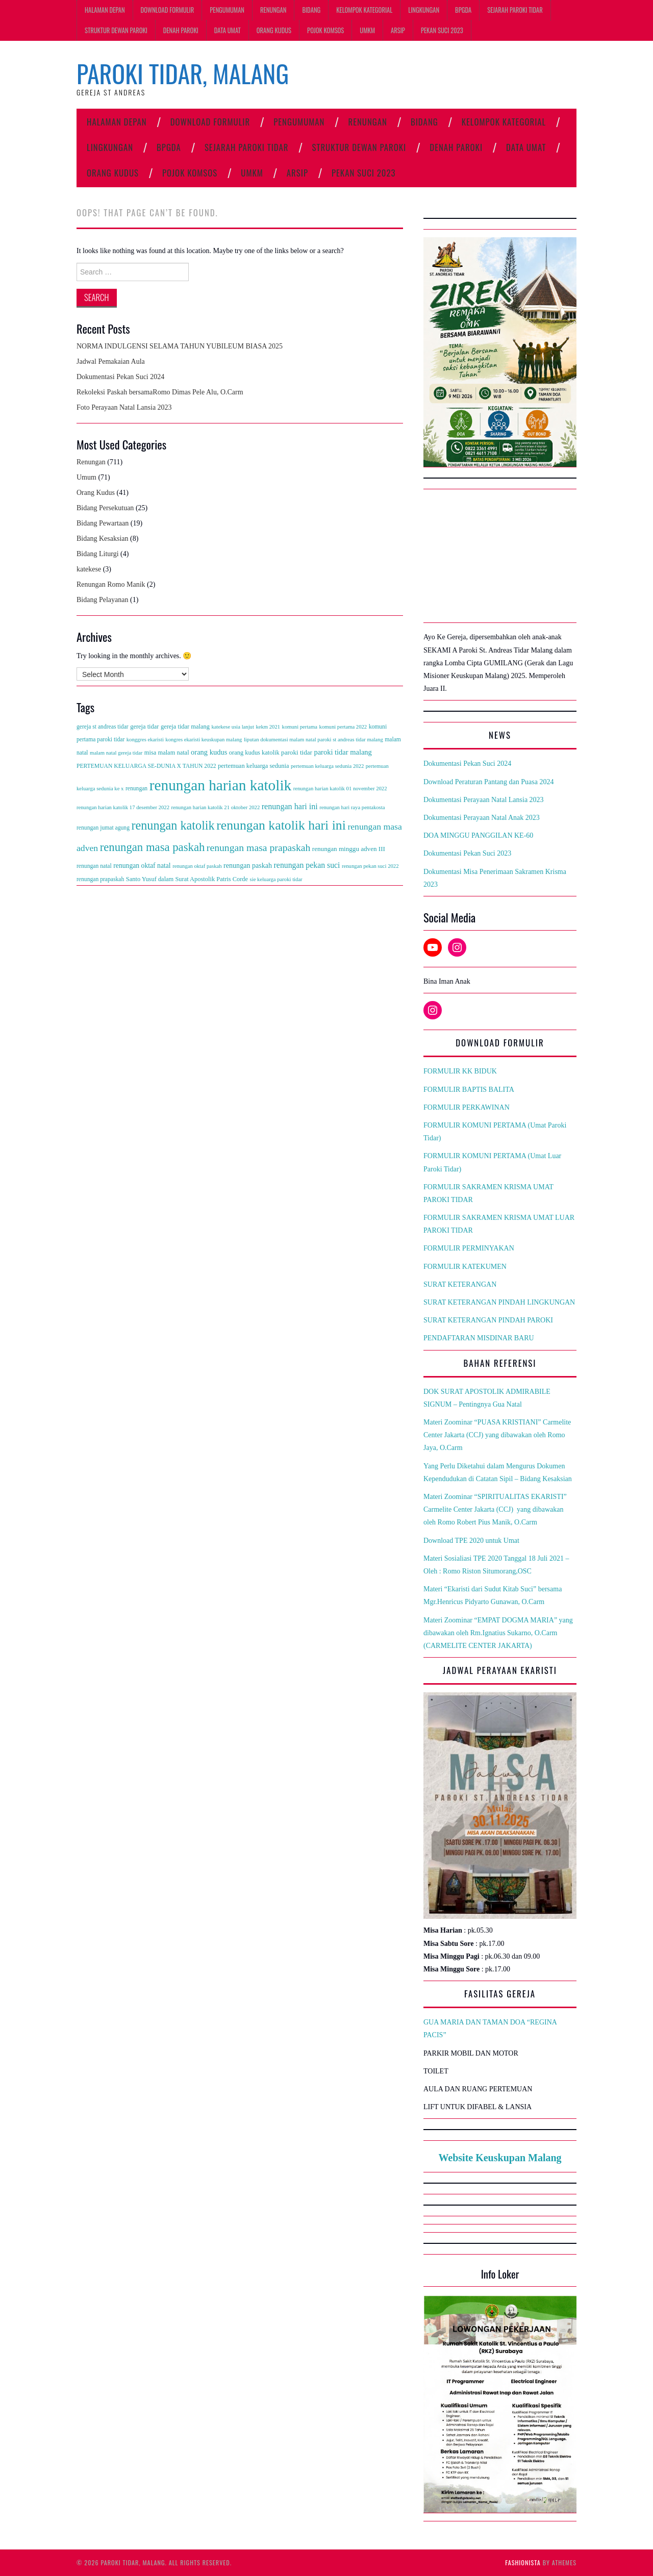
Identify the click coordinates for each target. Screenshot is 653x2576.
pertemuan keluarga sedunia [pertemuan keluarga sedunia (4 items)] (253, 765)
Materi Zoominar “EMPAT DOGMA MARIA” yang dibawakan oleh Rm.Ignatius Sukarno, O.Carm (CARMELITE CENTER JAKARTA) (498, 1632)
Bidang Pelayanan (102, 600)
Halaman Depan (105, 10)
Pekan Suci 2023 (442, 30)
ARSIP (398, 30)
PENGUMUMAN (227, 10)
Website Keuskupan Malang (499, 2157)
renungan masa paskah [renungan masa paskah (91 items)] (152, 847)
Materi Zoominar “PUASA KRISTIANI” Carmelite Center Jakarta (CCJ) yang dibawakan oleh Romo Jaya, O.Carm (497, 1435)
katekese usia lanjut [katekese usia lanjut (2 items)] (232, 727)
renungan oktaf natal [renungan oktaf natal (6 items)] (141, 865)
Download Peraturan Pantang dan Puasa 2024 (488, 782)
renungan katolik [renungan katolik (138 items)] (172, 825)
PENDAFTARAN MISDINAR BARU (478, 1338)
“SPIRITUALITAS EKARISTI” (521, 1496)
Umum (86, 477)
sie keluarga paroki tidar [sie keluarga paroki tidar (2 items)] (276, 879)
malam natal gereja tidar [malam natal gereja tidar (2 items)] (116, 753)
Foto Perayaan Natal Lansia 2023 (124, 407)
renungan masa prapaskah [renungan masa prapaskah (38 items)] (259, 847)
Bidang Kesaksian (102, 538)
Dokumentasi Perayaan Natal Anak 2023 (481, 817)
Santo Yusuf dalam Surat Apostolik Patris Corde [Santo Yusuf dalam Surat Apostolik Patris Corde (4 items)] (187, 879)
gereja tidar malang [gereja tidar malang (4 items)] (185, 726)
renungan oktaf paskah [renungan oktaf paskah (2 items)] (196, 866)
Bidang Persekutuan (105, 508)
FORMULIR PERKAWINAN (466, 1107)
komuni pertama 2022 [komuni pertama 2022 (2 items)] (343, 727)
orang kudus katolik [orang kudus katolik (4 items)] (254, 752)
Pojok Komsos (325, 30)
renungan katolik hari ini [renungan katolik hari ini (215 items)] (281, 825)
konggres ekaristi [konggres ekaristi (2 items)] (145, 739)
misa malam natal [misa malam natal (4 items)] (166, 752)
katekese (89, 569)
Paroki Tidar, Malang (183, 73)
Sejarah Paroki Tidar (515, 10)
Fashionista (523, 2562)
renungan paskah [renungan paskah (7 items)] (247, 865)
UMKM (367, 30)
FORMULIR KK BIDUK (460, 1071)
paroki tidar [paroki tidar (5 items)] (296, 752)
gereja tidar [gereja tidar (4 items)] (144, 726)
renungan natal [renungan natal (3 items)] (94, 866)
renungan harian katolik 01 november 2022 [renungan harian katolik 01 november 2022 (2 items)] (340, 788)
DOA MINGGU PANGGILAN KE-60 (478, 835)
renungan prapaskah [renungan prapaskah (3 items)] (100, 879)
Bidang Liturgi (98, 554)
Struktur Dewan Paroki (116, 30)
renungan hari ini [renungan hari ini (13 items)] (290, 806)
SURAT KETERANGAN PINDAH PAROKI (488, 1320)
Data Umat (227, 30)
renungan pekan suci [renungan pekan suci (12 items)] (307, 865)
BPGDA (463, 10)
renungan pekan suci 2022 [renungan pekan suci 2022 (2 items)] (370, 866)
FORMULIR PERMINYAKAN (468, 1248)
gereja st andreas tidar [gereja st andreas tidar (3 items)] (103, 726)
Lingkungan (423, 10)
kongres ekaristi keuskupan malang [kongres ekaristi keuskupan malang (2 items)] (203, 739)
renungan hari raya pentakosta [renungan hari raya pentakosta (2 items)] (352, 807)
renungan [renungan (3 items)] (136, 788)
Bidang (311, 10)
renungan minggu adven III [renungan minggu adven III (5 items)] (348, 849)
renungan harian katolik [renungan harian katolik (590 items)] (220, 785)
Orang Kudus (274, 30)
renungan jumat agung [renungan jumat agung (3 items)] (103, 827)
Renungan (273, 10)
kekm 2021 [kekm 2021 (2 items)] (268, 727)
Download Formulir (167, 10)
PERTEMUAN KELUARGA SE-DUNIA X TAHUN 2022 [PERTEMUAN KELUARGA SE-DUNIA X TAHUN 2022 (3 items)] (146, 766)
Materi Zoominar (448, 1496)
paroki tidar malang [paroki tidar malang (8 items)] (342, 752)
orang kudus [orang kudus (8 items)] (209, 752)
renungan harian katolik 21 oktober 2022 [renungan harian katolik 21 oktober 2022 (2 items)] (215, 807)
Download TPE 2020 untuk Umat (471, 1540)
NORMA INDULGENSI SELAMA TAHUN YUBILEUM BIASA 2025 (180, 346)
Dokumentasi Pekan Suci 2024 (120, 377)
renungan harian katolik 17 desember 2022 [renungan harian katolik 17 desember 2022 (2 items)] (123, 807)
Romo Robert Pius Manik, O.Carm (488, 1522)
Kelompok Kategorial (364, 10)
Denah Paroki (180, 30)
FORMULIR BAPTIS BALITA (468, 1089)
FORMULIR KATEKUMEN (465, 1266)
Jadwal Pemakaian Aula (111, 361)
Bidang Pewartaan (103, 523)
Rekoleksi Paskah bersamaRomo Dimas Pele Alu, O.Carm (160, 392)
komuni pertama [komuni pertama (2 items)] (300, 727)
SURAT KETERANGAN (459, 1284)
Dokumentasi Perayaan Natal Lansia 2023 (483, 800)
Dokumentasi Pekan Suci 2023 (467, 853)
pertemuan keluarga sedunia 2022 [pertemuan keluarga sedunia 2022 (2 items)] (327, 766)
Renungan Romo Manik (111, 584)
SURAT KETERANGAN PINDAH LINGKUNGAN (499, 1302)
